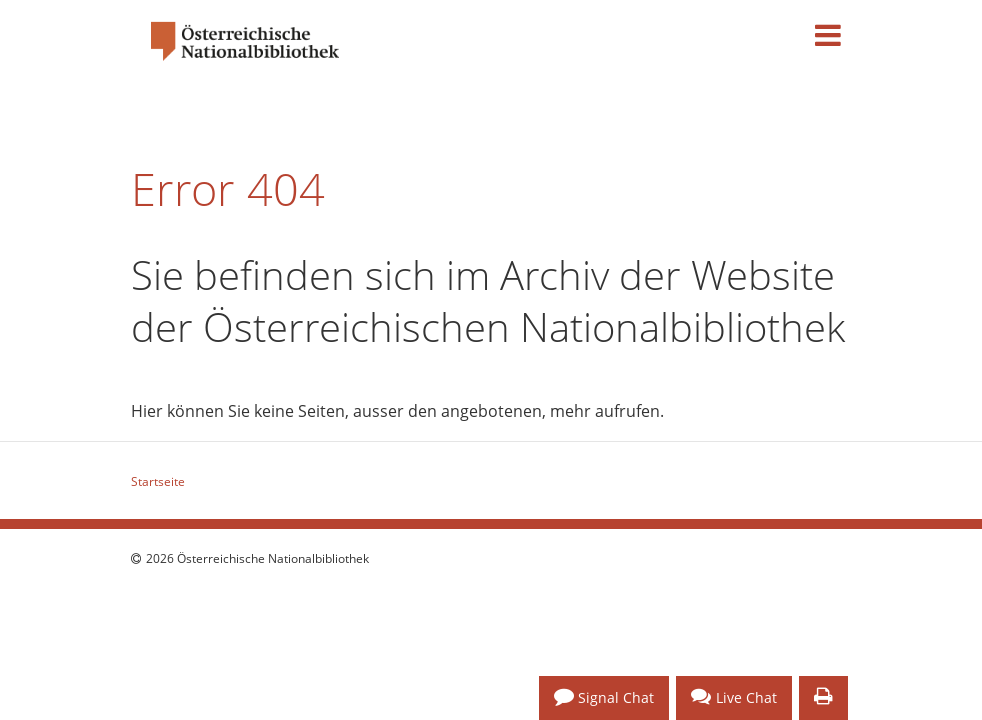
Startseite (158, 481)
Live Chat (734, 696)
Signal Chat (604, 696)
